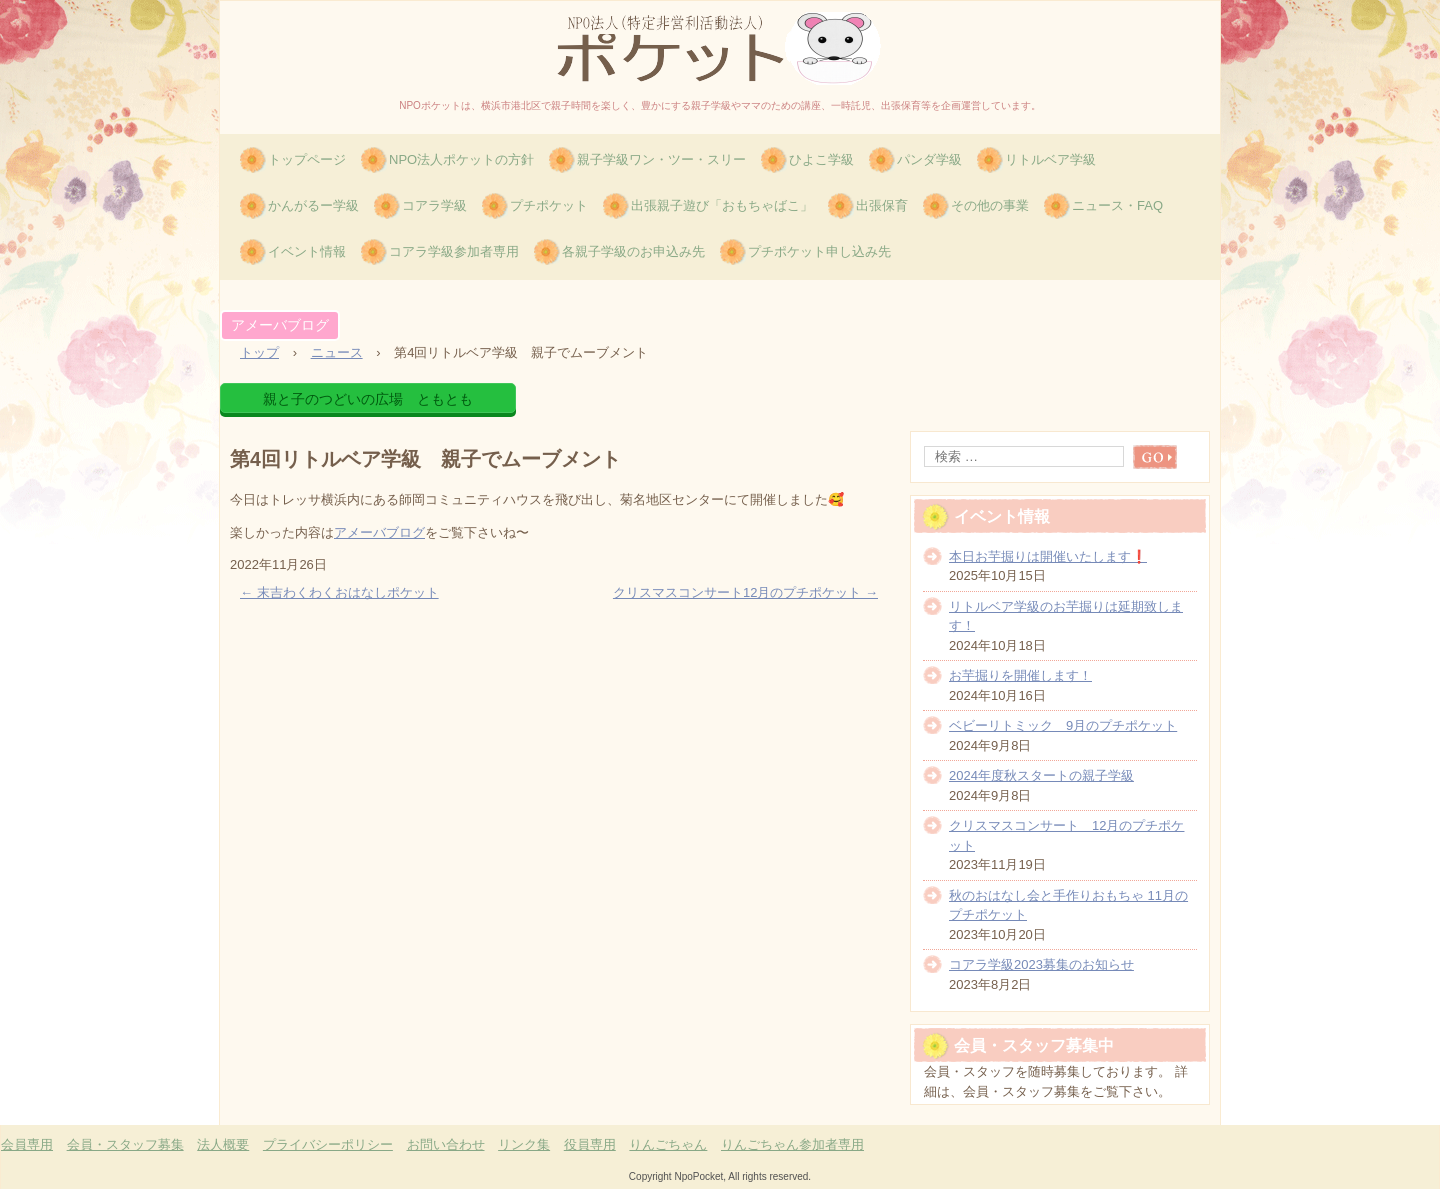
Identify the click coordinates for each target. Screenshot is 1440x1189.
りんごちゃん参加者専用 (792, 1144)
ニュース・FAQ (1117, 205)
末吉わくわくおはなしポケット (339, 592)
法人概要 (223, 1144)
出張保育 (882, 205)
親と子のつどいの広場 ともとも (368, 399)
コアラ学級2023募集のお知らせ (1041, 964)
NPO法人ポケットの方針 (461, 159)
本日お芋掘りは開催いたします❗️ (1048, 556)
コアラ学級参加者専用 (454, 251)
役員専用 (590, 1144)
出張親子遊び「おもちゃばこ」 (722, 205)
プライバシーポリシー (328, 1144)
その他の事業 (990, 205)
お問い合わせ (446, 1144)
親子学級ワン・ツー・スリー (661, 159)
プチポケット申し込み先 (819, 251)
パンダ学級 (929, 159)
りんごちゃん (668, 1144)
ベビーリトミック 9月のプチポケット (1063, 725)
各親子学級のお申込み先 (633, 251)
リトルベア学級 (1050, 159)
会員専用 (27, 1144)
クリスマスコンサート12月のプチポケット (745, 592)
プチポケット (549, 205)
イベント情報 (307, 251)
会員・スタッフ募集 (125, 1144)
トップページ (307, 159)
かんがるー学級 (313, 205)
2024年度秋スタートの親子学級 (1041, 775)
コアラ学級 (434, 205)
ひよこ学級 (821, 159)
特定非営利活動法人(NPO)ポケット (720, 48)
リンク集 (524, 1144)
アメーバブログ (280, 325)
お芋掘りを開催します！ (1020, 675)
